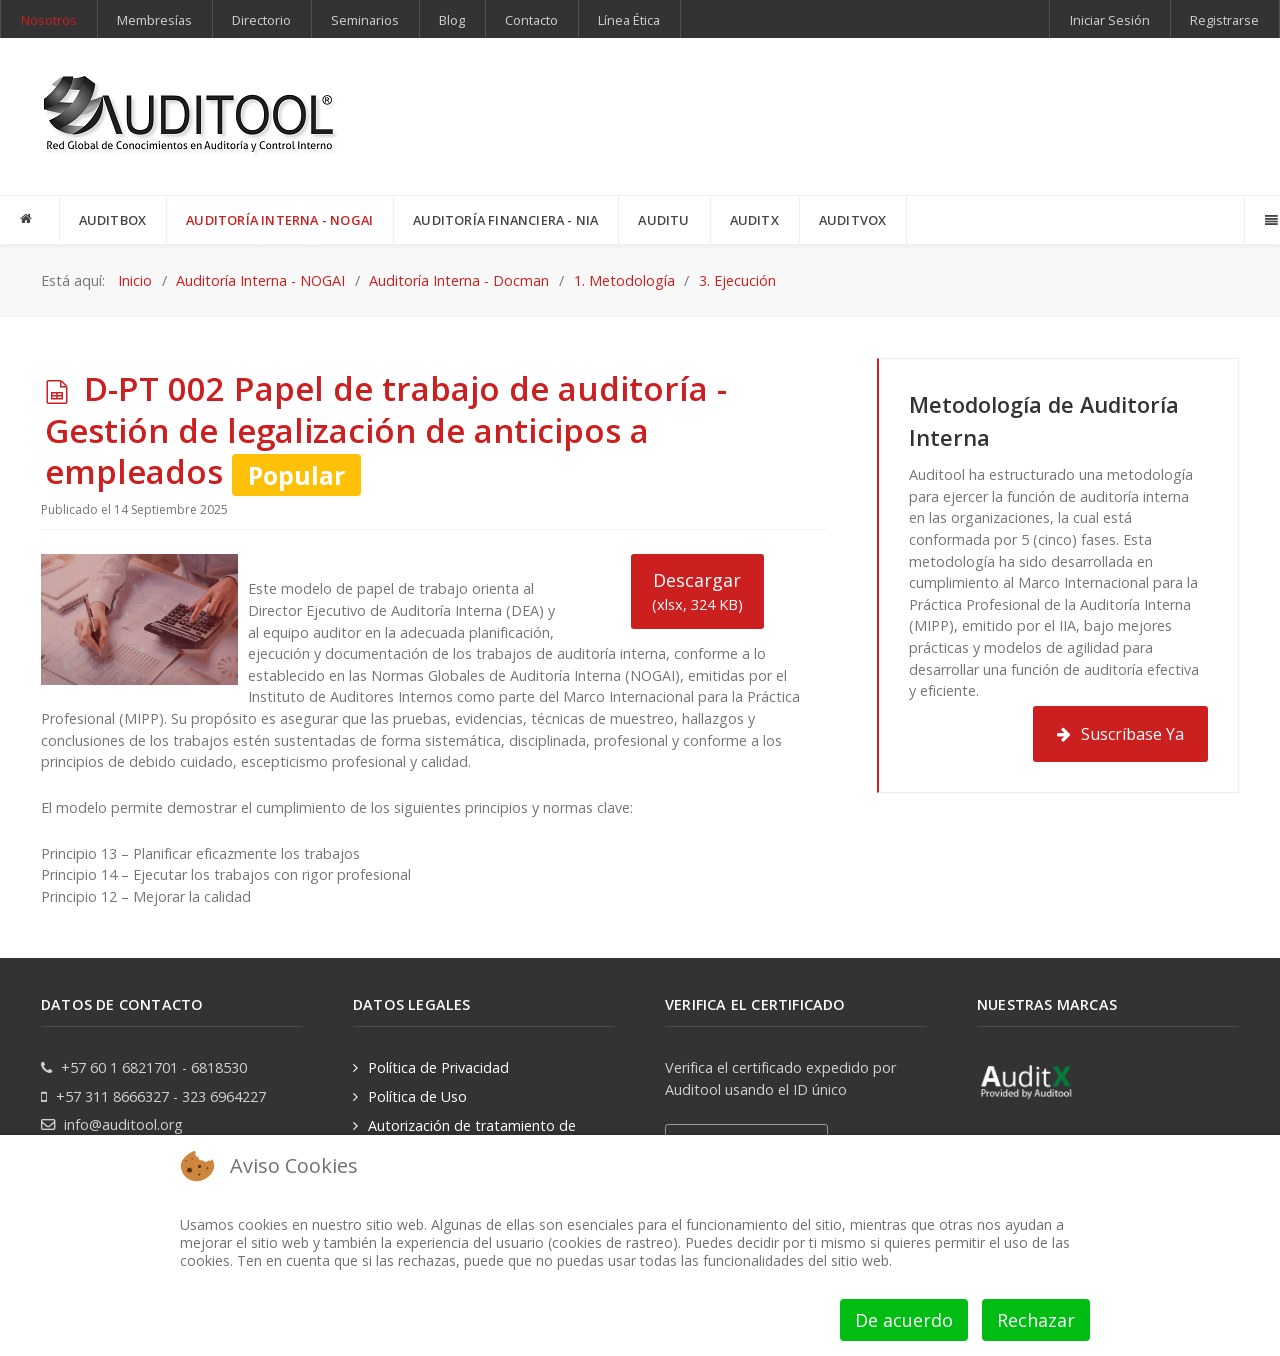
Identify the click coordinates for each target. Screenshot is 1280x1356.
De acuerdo (904, 1320)
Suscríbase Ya (1120, 734)
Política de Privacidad (438, 1067)
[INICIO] (30, 219)
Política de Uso (417, 1096)
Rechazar (1036, 1320)
